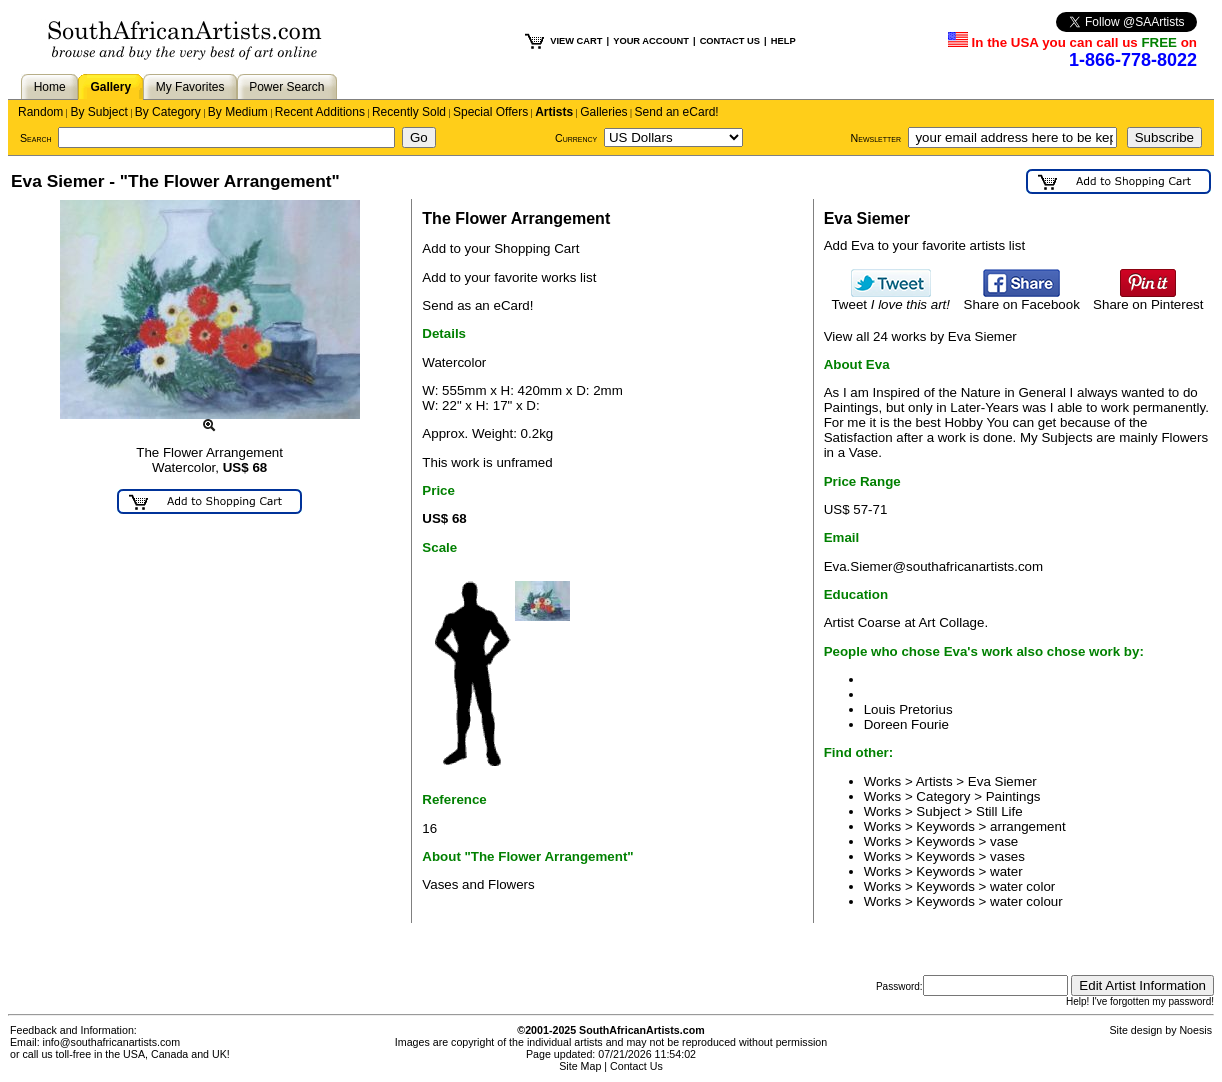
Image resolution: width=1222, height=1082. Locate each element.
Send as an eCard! (477, 305)
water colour (1026, 901)
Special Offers (490, 112)
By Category (168, 112)
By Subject (98, 112)
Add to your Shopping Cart (500, 248)
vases (1007, 856)
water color (1022, 886)
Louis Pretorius (908, 709)
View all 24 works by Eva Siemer (920, 336)
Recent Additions (320, 112)
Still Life (999, 811)
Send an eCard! (677, 112)
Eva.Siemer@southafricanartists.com (933, 566)
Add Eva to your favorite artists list (924, 245)
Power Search (286, 87)
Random (40, 112)
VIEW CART (576, 41)
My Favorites (190, 87)
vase (1004, 841)
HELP (783, 41)
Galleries (603, 112)
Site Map (580, 1066)
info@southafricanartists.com (112, 1042)
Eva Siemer (1002, 781)
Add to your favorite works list (509, 277)
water (1006, 871)
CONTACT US (730, 41)
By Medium (238, 112)
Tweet (890, 298)
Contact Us (636, 1066)
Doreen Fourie (906, 724)
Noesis (1195, 1030)
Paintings (1013, 796)
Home (50, 87)
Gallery (110, 87)
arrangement (1028, 826)
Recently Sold (409, 112)
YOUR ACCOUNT (651, 41)
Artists (554, 112)
